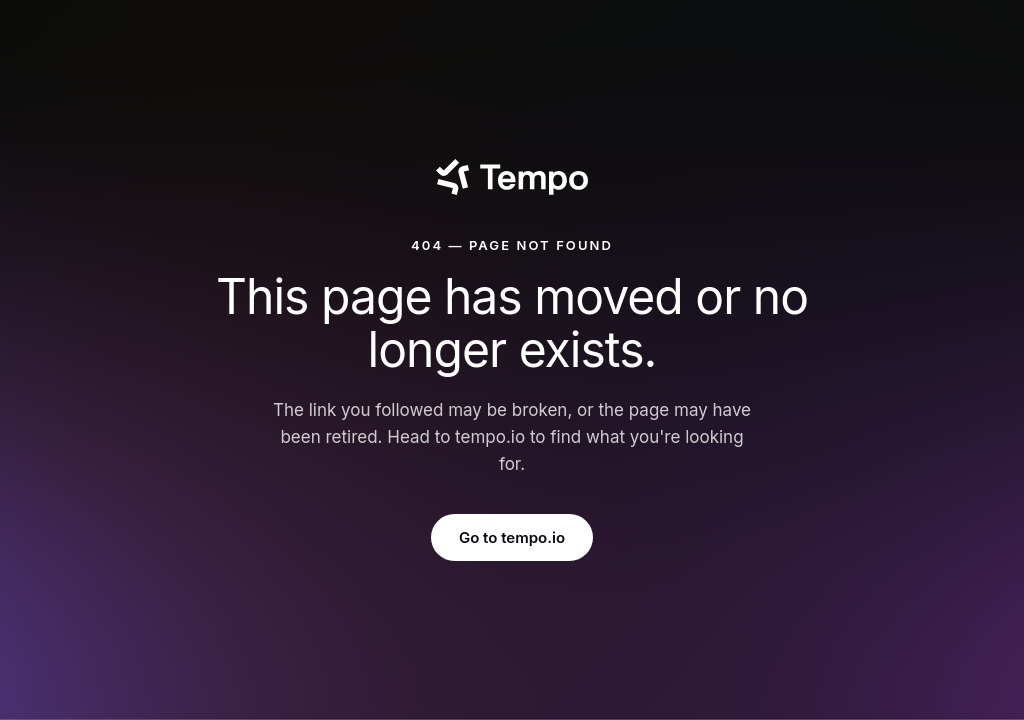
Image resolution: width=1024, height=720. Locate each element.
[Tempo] (511, 177)
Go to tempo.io (512, 537)
